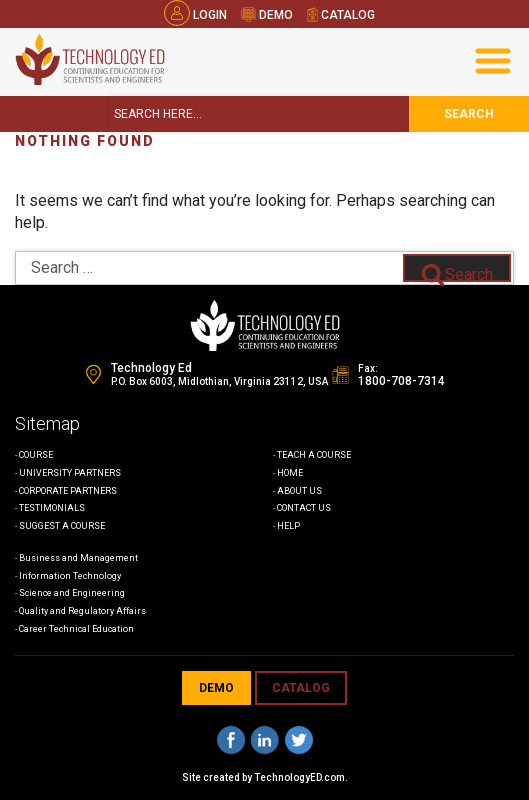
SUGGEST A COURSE (62, 526)
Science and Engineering (72, 593)
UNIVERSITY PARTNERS (70, 473)
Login (195, 15)
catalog (341, 15)
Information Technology (70, 576)
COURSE (36, 455)
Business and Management (78, 558)
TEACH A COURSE (314, 455)
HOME (290, 473)
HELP (288, 526)
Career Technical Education (76, 629)
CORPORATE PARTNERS (68, 491)
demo (267, 15)
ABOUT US (299, 491)
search (469, 114)
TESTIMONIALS (52, 508)
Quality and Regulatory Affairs (82, 611)
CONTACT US (304, 508)
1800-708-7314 (401, 381)
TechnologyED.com (299, 777)
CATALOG (301, 688)
